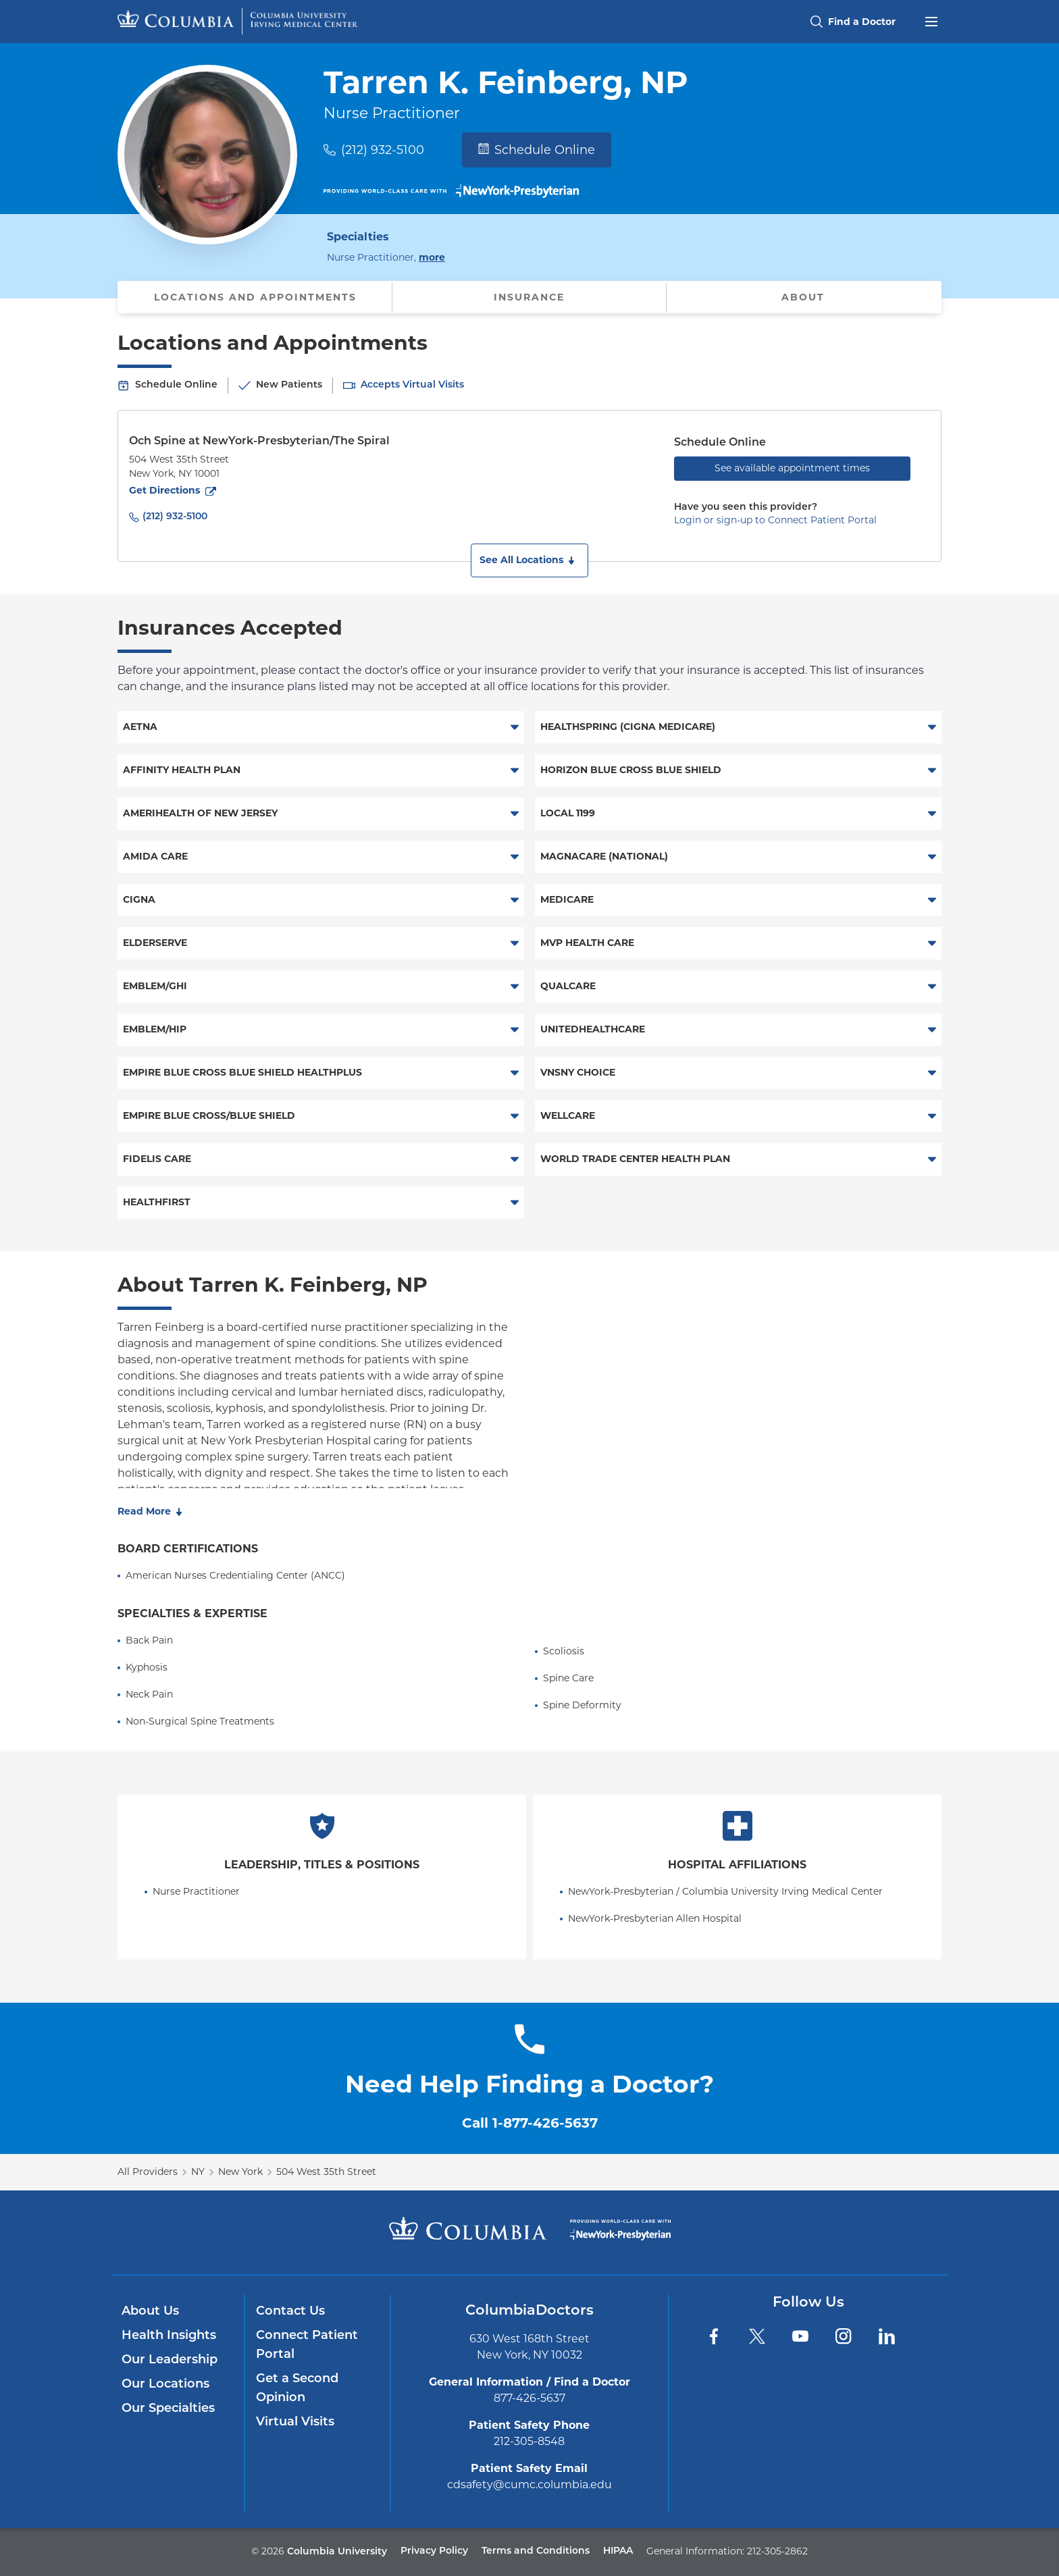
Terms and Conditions (536, 2551)
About (803, 297)
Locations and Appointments (255, 297)
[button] (529, 560)
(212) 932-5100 (382, 149)
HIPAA (618, 2551)
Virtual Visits (295, 2422)
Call (530, 2123)
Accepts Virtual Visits (412, 385)
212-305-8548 (529, 2441)
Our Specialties (168, 2408)
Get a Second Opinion (297, 2388)
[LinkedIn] (886, 2336)
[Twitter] (757, 2336)
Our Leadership (169, 2360)
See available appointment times (792, 468)
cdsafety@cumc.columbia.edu (529, 2484)
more (432, 256)
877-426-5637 (529, 2398)
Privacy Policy (434, 2551)
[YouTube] (800, 2336)
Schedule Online (536, 149)
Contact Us (290, 2311)
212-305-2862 (777, 2551)
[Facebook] (713, 2336)
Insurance (529, 297)
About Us (150, 2311)
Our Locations (165, 2384)
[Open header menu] (931, 20)
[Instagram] (843, 2336)
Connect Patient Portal (307, 2345)
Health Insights (169, 2336)
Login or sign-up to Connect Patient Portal (775, 520)
